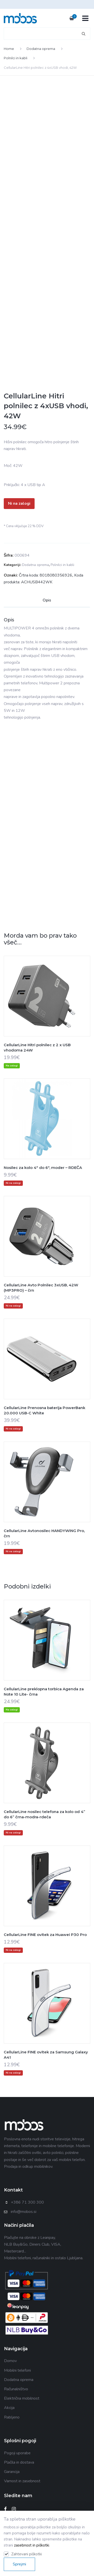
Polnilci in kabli (15, 58)
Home (9, 49)
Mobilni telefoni (17, 2370)
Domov (10, 2361)
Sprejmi (19, 2564)
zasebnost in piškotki (31, 2545)
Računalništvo (16, 2389)
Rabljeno (12, 2417)
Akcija (9, 2407)
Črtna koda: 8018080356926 (45, 575)
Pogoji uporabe (17, 2453)
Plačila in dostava (19, 2462)
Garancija (12, 2471)
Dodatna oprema (41, 49)
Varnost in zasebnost (22, 2481)
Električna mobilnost (21, 2398)
